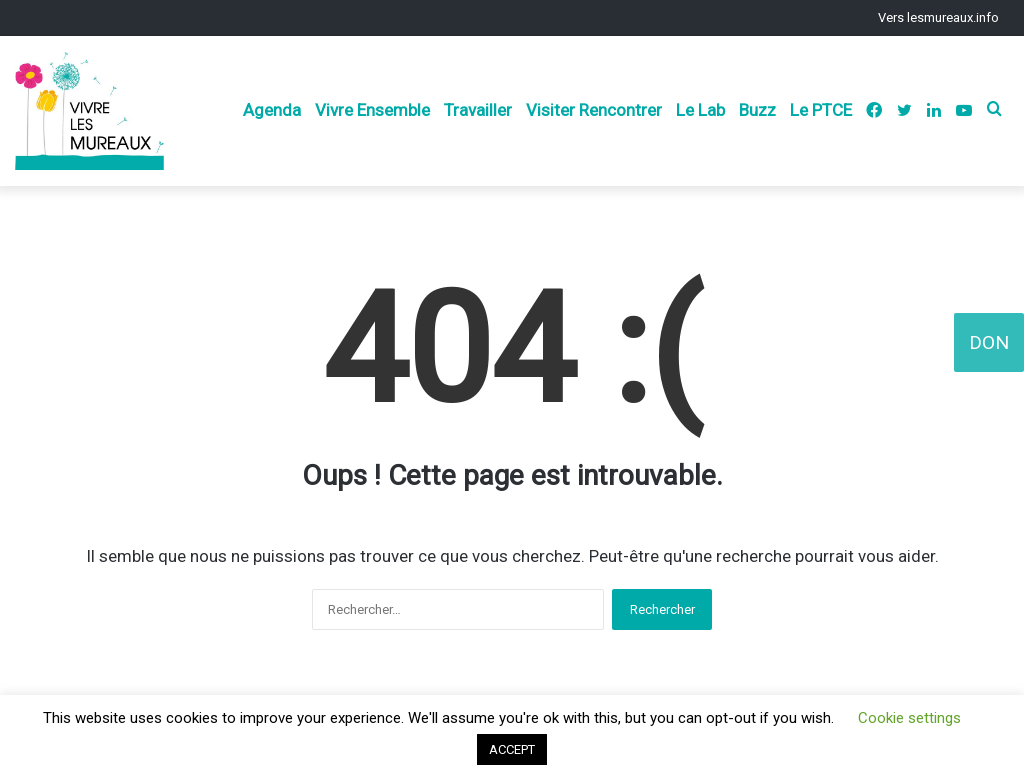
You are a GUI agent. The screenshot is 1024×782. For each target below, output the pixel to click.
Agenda (272, 110)
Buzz (757, 110)
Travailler (478, 110)
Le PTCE (821, 110)
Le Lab (700, 110)
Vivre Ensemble (372, 110)
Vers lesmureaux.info (938, 17)
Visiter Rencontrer (594, 110)
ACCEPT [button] (512, 749)
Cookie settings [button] (909, 718)
